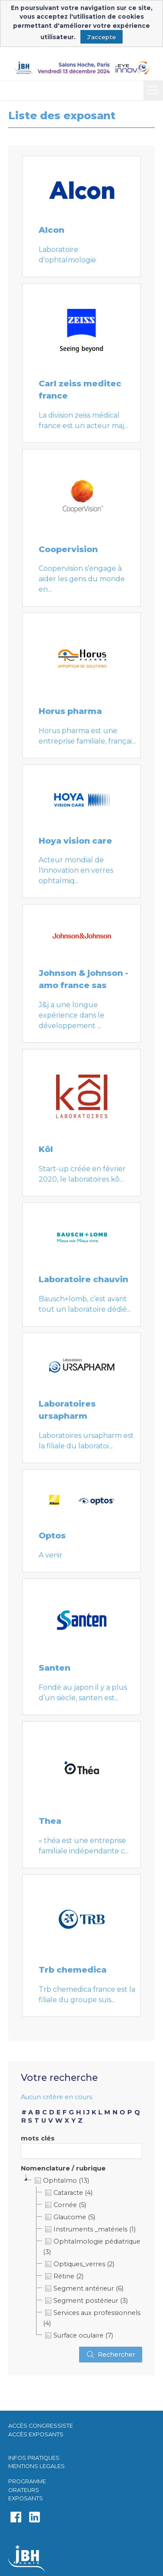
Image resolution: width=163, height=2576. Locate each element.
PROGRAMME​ (27, 2481)
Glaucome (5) (69, 2217)
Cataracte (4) (68, 2192)
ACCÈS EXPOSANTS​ (35, 2434)
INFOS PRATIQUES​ (34, 2458)
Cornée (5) (64, 2205)
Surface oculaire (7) (78, 2335)
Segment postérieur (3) (85, 2300)
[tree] (82, 2258)
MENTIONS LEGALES (36, 2466)
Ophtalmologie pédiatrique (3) (91, 2246)
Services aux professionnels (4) (91, 2317)
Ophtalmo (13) (61, 2180)
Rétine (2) (63, 2276)
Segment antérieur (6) (83, 2288)
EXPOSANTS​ (25, 2498)
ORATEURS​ (23, 2490)
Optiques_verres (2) (78, 2264)
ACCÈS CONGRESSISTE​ (40, 2425)
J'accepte (101, 36)
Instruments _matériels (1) (89, 2229)
